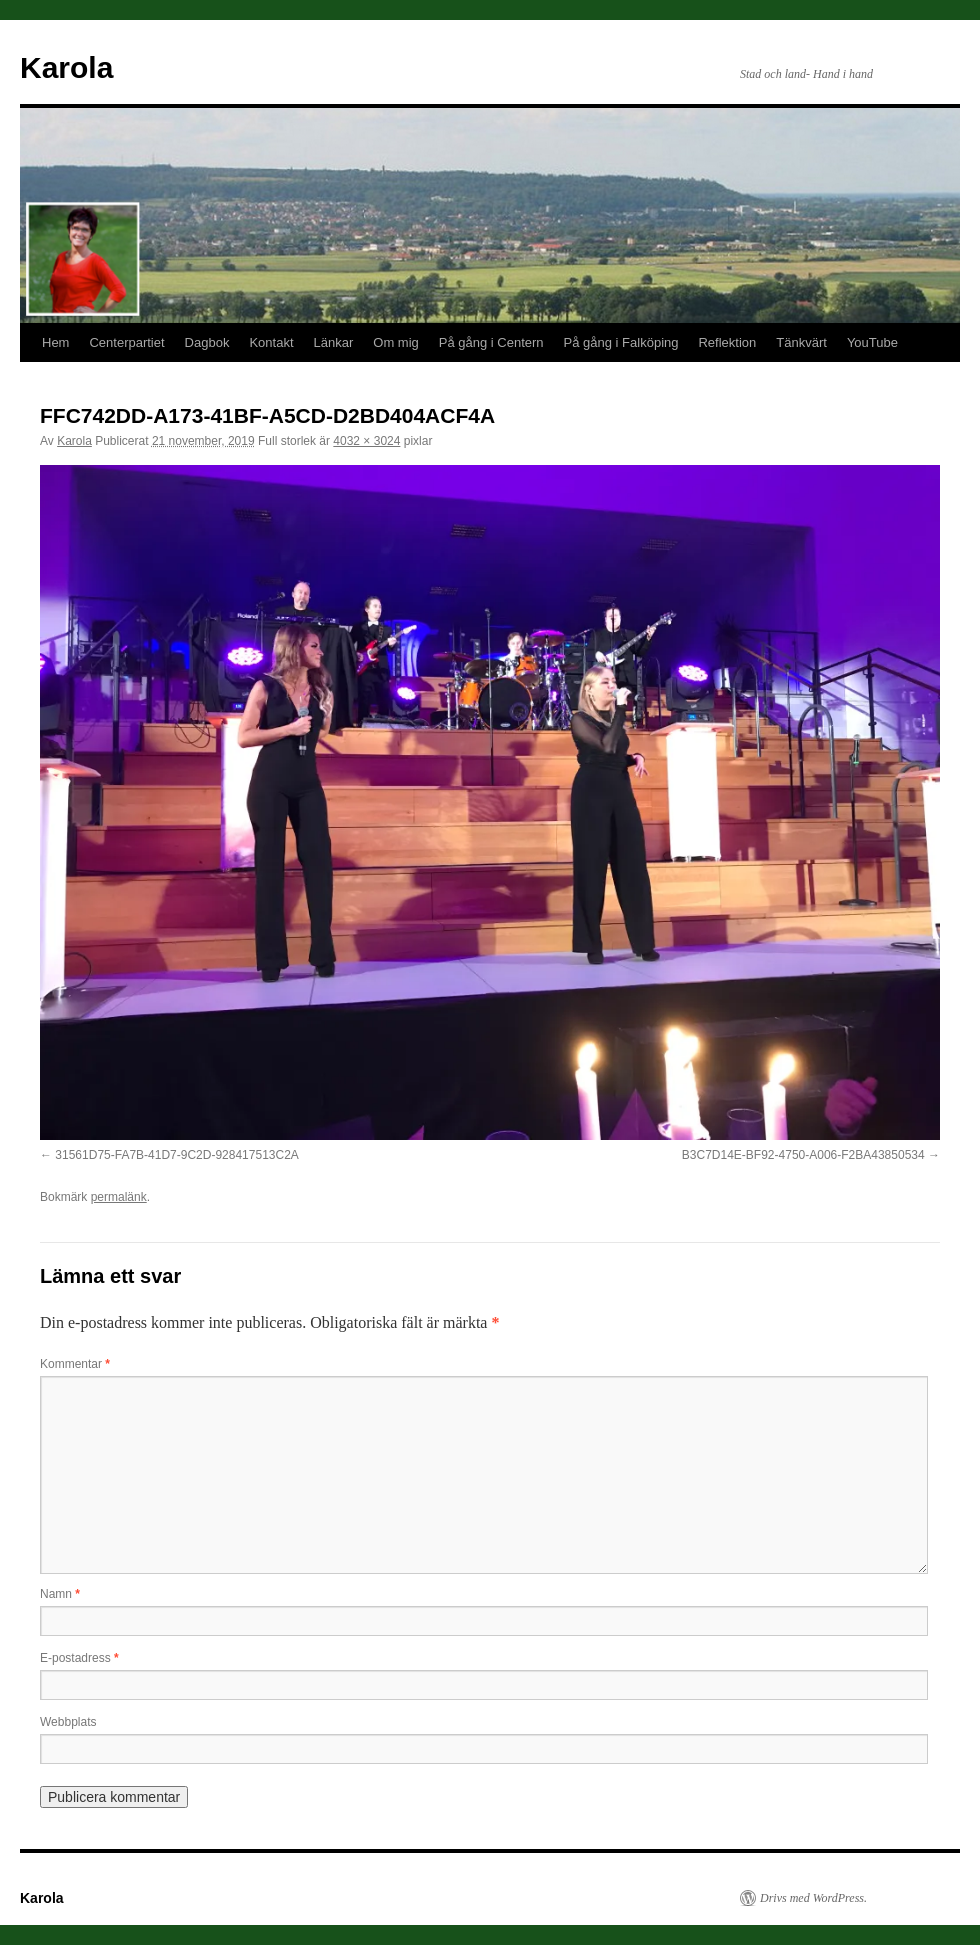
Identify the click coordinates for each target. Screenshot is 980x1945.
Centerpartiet (126, 342)
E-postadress (79, 1658)
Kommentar (75, 1364)
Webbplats (68, 1722)
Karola (66, 67)
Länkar (334, 342)
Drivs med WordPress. (813, 1898)
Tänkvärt (801, 342)
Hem (55, 342)
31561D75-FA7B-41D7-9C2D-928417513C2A (177, 1155)
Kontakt (271, 342)
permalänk (119, 1197)
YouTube (872, 342)
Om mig (396, 342)
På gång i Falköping (621, 342)
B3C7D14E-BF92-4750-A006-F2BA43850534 (803, 1155)
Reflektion (727, 342)
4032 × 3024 (366, 441)
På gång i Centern (491, 342)
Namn (60, 1594)
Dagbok (207, 342)
